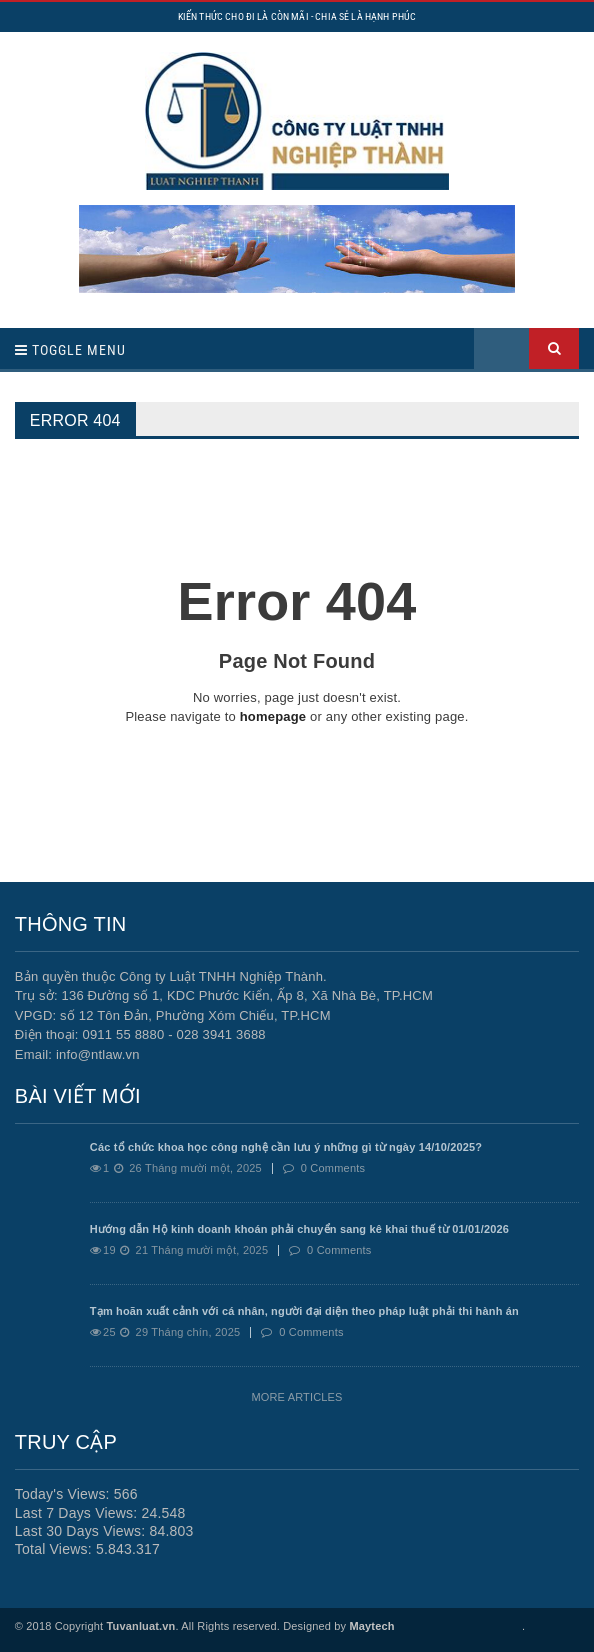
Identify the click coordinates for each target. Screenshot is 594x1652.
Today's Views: (64, 1494)
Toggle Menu (70, 350)
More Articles (296, 1397)
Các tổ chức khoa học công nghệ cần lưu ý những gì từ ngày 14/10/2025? (286, 1147)
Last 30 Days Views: (82, 1531)
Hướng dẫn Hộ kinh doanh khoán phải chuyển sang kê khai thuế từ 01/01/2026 (299, 1229)
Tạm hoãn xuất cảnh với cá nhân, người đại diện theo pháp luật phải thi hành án (304, 1311)
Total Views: (55, 1549)
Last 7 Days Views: (78, 1513)
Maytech (371, 1626)
